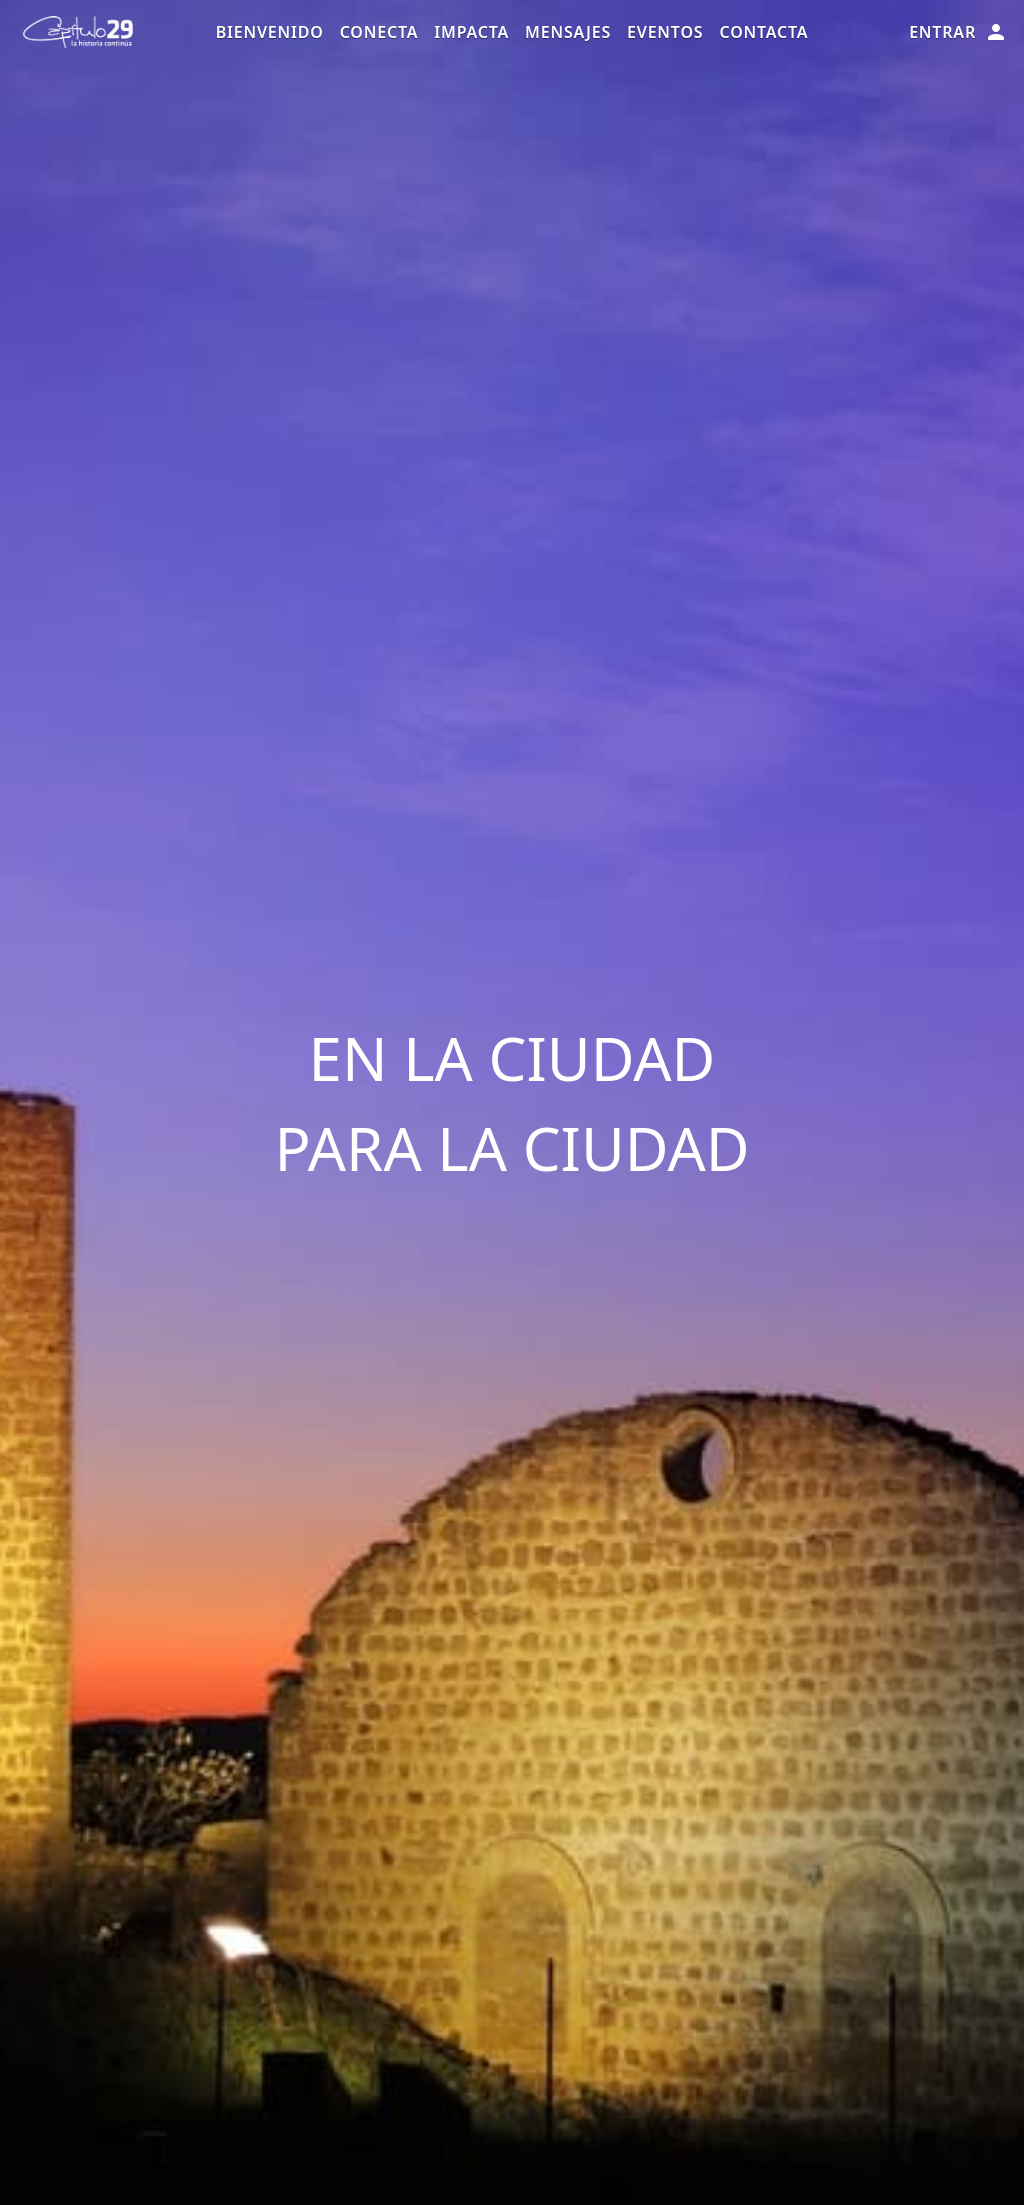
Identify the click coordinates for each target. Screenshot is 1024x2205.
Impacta (471, 32)
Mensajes (568, 32)
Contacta (763, 32)
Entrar (958, 32)
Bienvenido (270, 32)
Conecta (379, 32)
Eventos (665, 32)
